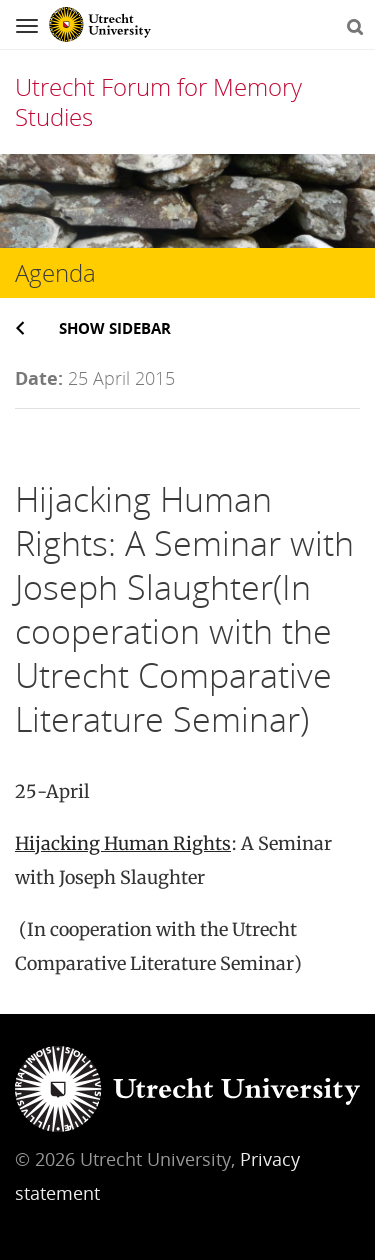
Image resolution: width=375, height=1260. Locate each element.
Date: (39, 378)
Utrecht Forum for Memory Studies (158, 101)
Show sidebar (115, 328)
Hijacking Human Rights (123, 843)
